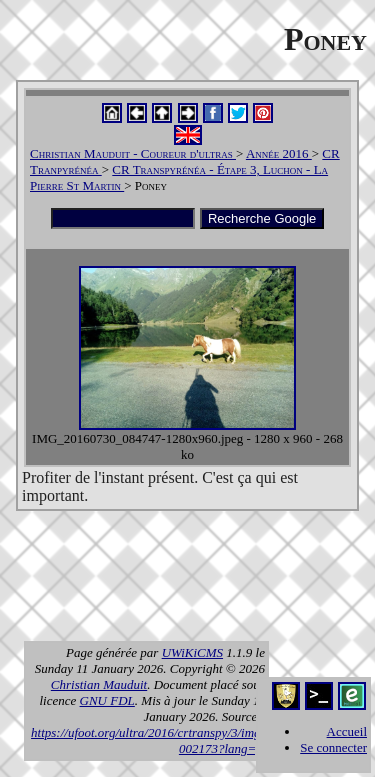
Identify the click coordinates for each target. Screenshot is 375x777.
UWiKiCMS (192, 652)
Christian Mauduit (99, 684)
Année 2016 (279, 153)
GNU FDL (107, 700)
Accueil (347, 731)
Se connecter (333, 747)
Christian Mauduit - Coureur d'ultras (133, 153)
